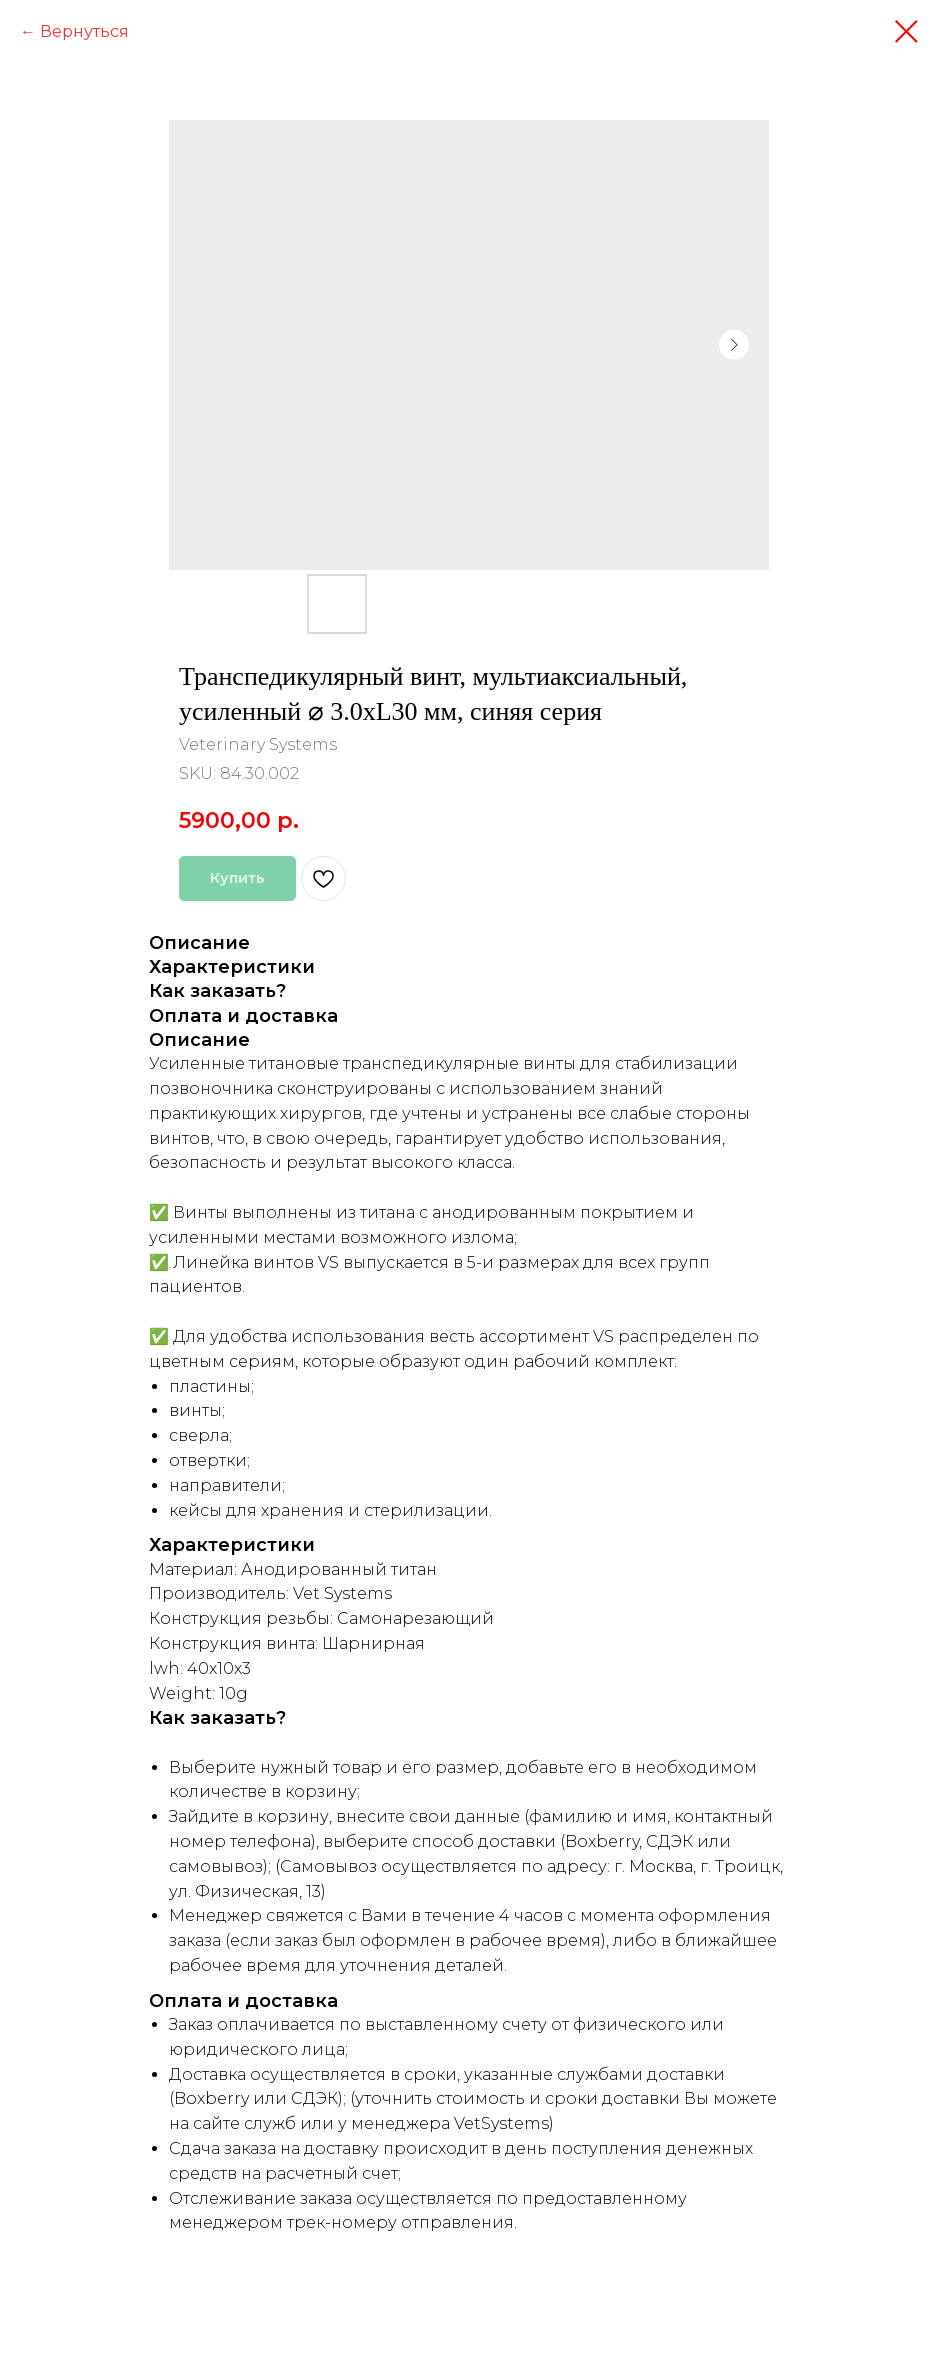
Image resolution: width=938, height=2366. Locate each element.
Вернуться (84, 31)
